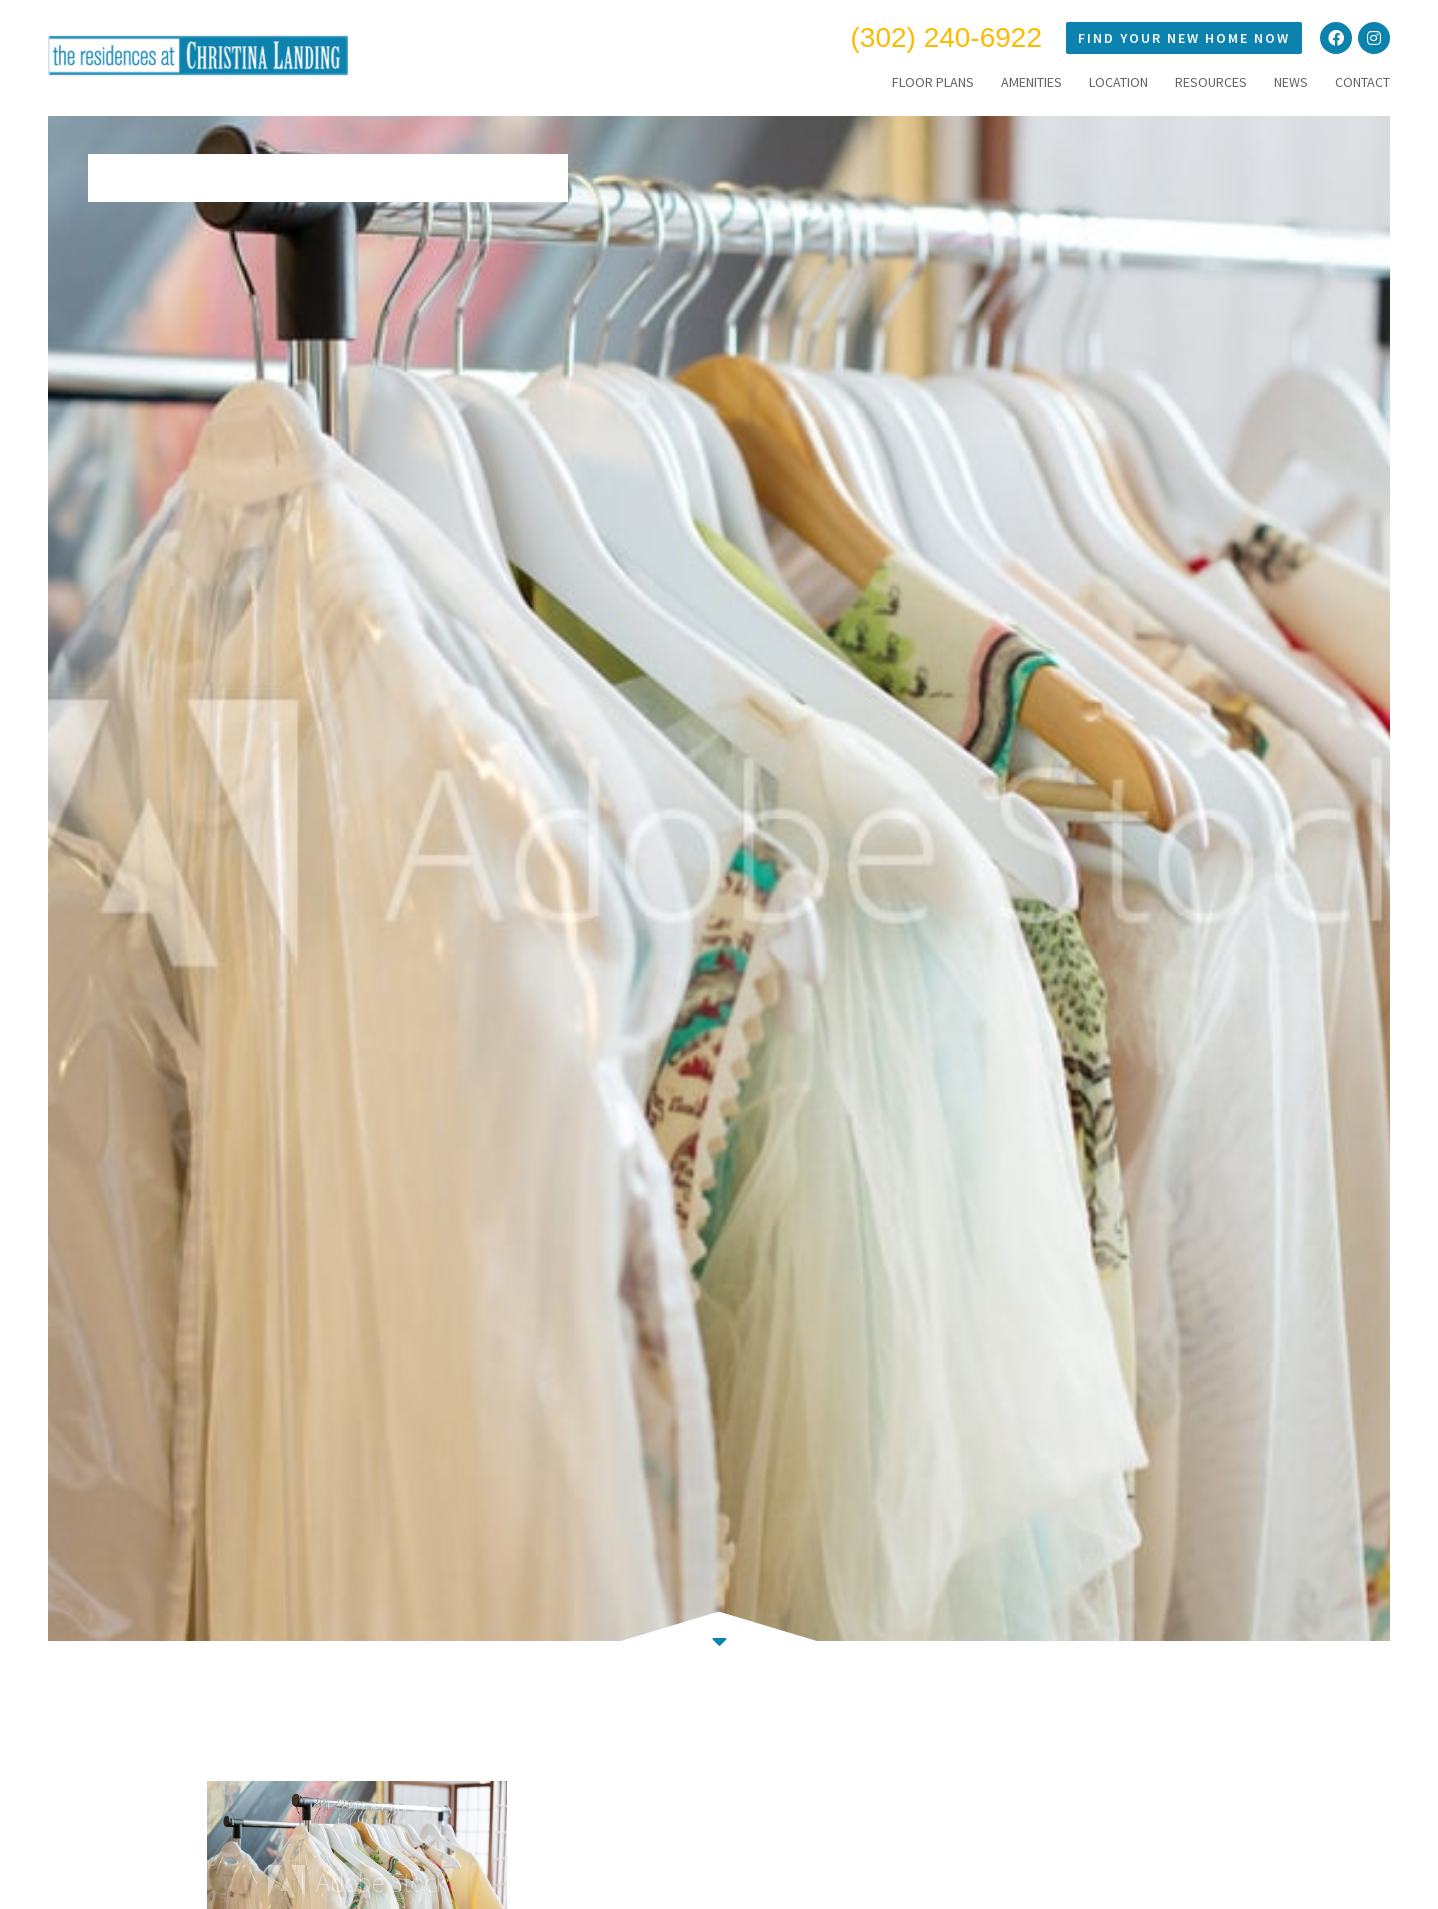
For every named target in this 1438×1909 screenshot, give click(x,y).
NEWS (1291, 82)
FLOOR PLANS (933, 82)
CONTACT (1362, 82)
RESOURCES (1211, 82)
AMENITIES (1031, 82)
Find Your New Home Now (1184, 38)
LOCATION (1118, 82)
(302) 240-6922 (946, 37)
